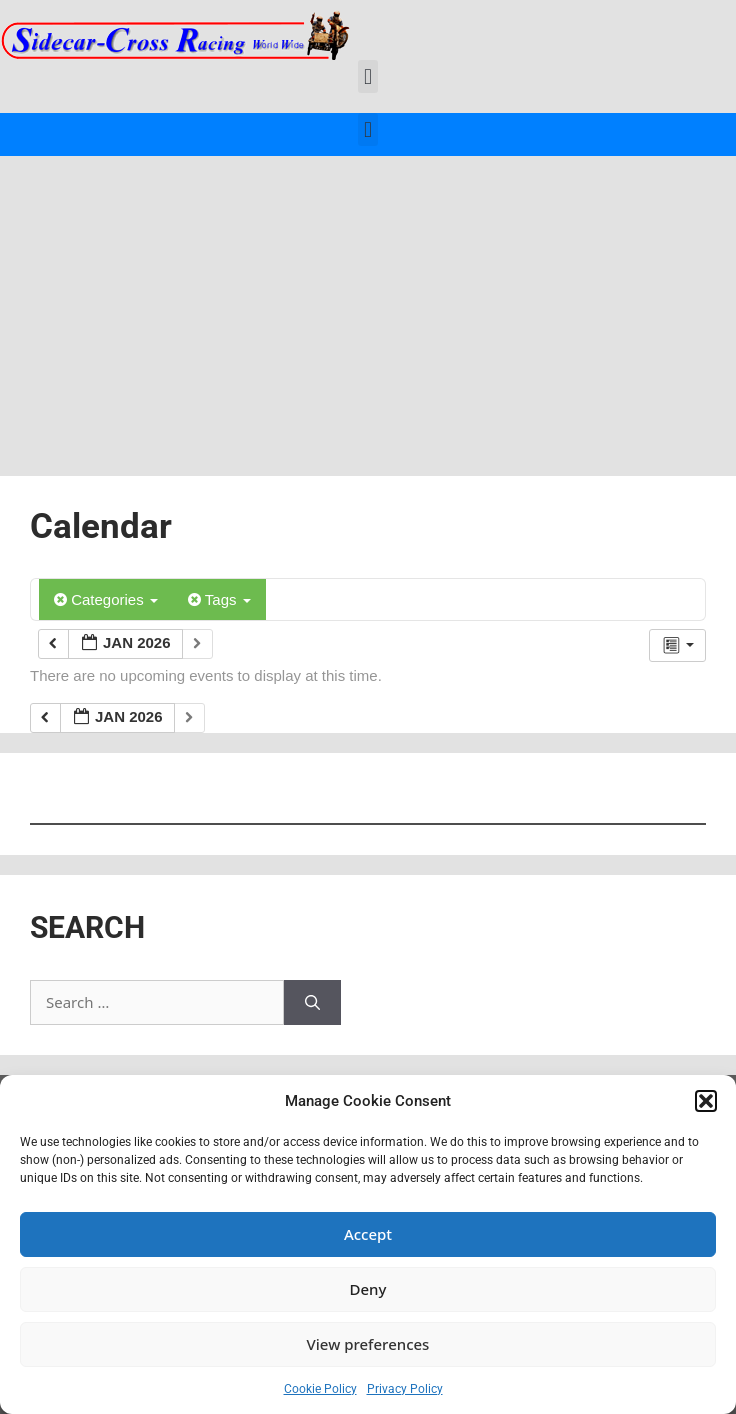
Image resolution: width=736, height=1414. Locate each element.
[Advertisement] (368, 306)
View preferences (368, 1344)
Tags (219, 599)
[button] (706, 1101)
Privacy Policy (405, 1389)
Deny (368, 1289)
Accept (368, 1234)
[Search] (312, 1002)
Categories (106, 599)
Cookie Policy (320, 1389)
